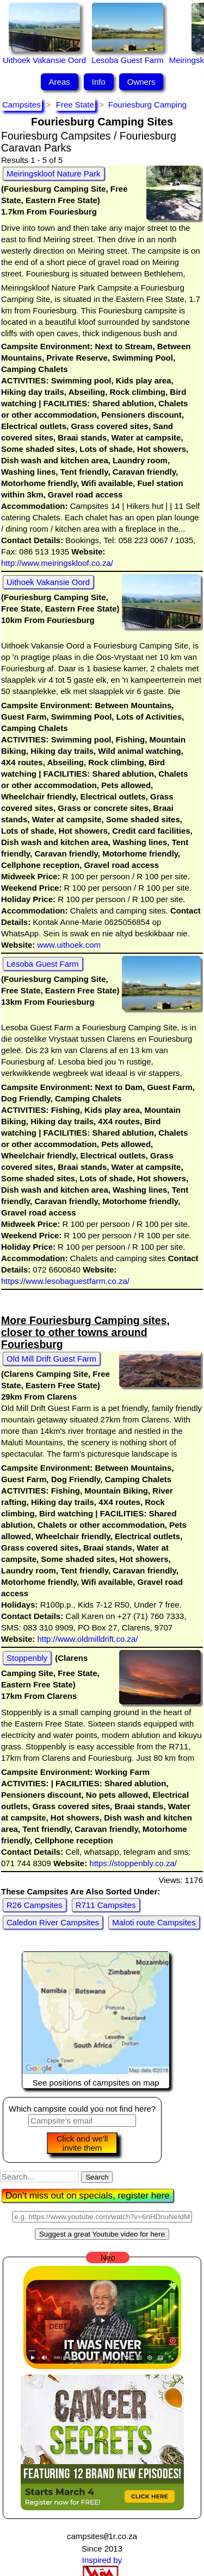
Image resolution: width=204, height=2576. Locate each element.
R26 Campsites (35, 1905)
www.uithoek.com (68, 944)
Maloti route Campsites (153, 1922)
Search (96, 2177)
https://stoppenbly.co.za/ (132, 1863)
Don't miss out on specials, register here (87, 2195)
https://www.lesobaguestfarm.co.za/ (65, 1281)
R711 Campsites (106, 1905)
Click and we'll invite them (82, 2143)
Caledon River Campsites (53, 1922)
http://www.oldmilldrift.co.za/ (86, 1638)
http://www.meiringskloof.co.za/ (57, 563)
